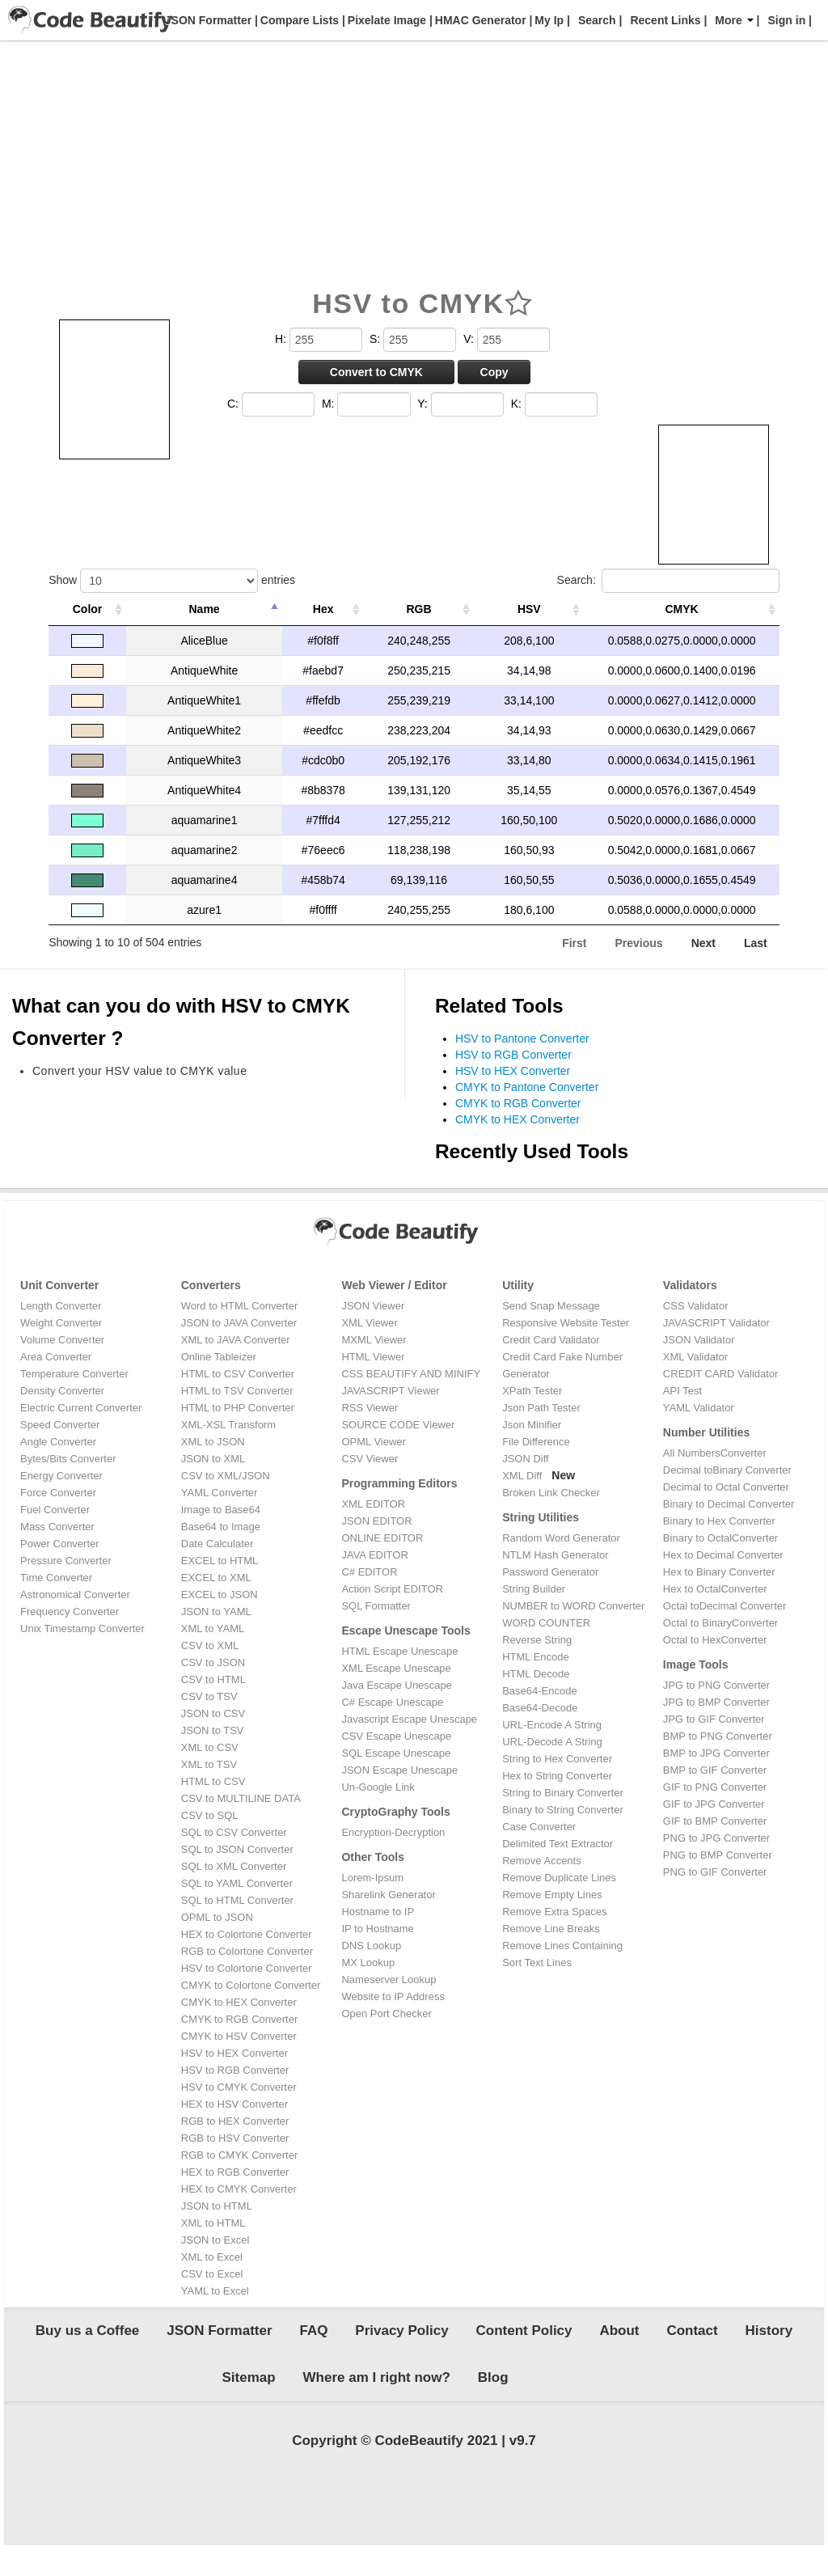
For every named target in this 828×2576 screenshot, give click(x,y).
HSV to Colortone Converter (246, 1968)
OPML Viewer (373, 1442)
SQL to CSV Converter (234, 1832)
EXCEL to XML (216, 1577)
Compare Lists (298, 20)
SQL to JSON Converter (237, 1849)
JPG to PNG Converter (716, 1685)
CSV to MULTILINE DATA (241, 1798)
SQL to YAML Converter (237, 1883)
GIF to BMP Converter (715, 1821)
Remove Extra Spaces (554, 1912)
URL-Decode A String (552, 1742)
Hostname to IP (377, 1912)
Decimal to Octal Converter (726, 1487)
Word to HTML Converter (239, 1306)
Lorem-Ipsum (372, 1878)
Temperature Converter (74, 1374)
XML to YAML (213, 1628)
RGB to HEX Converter (235, 2121)
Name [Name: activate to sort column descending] (204, 609)
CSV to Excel (212, 2274)
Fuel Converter (55, 1510)
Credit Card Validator (550, 1340)
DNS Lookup (371, 1945)
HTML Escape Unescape (399, 1651)
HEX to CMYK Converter (239, 2189)
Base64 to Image (220, 1527)
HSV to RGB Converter (513, 1054)
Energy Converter (61, 1476)
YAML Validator (698, 1408)
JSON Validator (699, 1340)
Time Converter (56, 1577)
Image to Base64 (220, 1510)
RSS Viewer (369, 1408)
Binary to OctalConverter (720, 1538)
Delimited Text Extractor (557, 1844)
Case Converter (539, 1827)
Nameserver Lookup (388, 1979)
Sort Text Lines (537, 1962)
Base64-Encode (539, 1691)
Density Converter (62, 1391)
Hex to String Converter (557, 1776)
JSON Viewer (372, 1306)
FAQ (313, 2336)
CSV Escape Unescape (396, 1736)
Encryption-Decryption (393, 1832)
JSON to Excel (215, 2240)
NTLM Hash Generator (555, 1555)
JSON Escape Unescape (399, 1770)
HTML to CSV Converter (237, 1374)
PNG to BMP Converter (717, 1855)
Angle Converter (58, 1442)
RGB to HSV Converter (235, 2138)
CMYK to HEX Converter (517, 1119)
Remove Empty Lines (552, 1895)
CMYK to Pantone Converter (526, 1087)
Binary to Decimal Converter (729, 1504)
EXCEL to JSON (219, 1594)
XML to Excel (212, 2257)
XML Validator (695, 1357)
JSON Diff (525, 1459)
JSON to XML (213, 1459)
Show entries (172, 581)
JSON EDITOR (376, 1521)
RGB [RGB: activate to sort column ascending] (419, 609)
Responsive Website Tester (565, 1323)
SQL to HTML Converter (237, 1900)
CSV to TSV (209, 1696)
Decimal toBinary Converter (727, 1470)
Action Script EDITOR (391, 1589)
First (574, 943)
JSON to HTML (216, 2206)
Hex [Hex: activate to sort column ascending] (323, 609)
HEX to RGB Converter (235, 2172)
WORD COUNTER (546, 1623)
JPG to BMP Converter (716, 1702)
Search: (668, 581)
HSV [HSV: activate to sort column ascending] (529, 609)
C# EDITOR (369, 1572)
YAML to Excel (215, 2291)
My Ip (547, 20)
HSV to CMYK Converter (239, 2087)
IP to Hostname (377, 1928)
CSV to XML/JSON (225, 1476)
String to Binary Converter (562, 1793)
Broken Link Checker (551, 1493)
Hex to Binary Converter (719, 1572)
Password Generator (550, 1572)
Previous (639, 943)
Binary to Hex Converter (719, 1521)
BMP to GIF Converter (715, 1770)
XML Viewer (369, 1323)
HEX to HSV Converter (234, 2104)
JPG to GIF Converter (714, 1719)
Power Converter (59, 1544)
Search (597, 20)
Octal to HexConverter (715, 1640)
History (769, 2336)
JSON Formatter (206, 20)
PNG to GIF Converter (715, 1872)
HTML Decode (535, 1674)
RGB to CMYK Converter (239, 2155)
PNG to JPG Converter (716, 1838)
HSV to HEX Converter (512, 1070)
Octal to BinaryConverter (720, 1623)
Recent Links (665, 20)
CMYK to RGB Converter (518, 1103)
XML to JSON (213, 1442)
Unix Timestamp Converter (82, 1628)
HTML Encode (535, 1657)
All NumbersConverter (715, 1453)
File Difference (536, 1442)
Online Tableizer (218, 1357)
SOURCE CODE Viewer (397, 1425)
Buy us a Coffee (87, 2336)
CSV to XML (210, 1645)
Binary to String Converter (562, 1810)
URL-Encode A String (552, 1725)
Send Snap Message (551, 1306)
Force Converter (58, 1493)
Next (703, 943)
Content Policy (524, 2336)
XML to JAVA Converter (235, 1340)
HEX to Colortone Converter (246, 1934)
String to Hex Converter (557, 1759)
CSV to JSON (213, 1662)
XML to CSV (210, 1747)
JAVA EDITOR (374, 1555)
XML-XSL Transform (228, 1425)
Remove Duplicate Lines (559, 1878)
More (734, 20)
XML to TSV (209, 1764)
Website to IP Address (392, 1996)
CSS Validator (696, 1306)
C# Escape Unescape (392, 1702)
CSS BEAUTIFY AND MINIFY (410, 1374)
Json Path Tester (541, 1408)
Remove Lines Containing (562, 1945)
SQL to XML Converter (234, 1866)
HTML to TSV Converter (237, 1391)
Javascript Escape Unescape (409, 1719)
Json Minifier (531, 1425)
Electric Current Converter (81, 1408)
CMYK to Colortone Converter (251, 1985)
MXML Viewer (373, 1340)
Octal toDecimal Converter (724, 1606)
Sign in (787, 20)
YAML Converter (219, 1493)
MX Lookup (368, 1962)
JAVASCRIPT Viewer (390, 1391)
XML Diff (522, 1476)
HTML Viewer (372, 1357)
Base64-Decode (539, 1708)
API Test (682, 1391)
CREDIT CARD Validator (721, 1374)
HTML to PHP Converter (237, 1408)
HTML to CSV (213, 1781)
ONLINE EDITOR (382, 1538)
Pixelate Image (385, 20)
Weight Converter (61, 1323)
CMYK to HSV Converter (239, 2036)
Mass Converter (57, 1527)
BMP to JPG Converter (716, 1753)
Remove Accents (541, 1861)
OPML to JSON (217, 1917)
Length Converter (60, 1306)
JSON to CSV (213, 1713)
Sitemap (249, 2392)
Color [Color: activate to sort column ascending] (88, 609)
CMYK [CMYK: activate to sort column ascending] (681, 609)
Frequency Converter (69, 1611)
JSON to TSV (212, 1730)
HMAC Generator (479, 20)
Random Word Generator (561, 1538)
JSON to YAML (216, 1611)
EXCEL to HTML (220, 1560)
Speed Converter (59, 1425)
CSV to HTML (213, 1679)
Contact (691, 2336)
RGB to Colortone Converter (247, 1951)
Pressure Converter (66, 1560)
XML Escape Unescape (395, 1668)
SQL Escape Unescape (395, 1753)
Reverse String (537, 1640)
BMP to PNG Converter (717, 1736)
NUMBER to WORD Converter (573, 1606)
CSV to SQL (210, 1815)
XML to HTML (213, 2223)
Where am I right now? (376, 2392)
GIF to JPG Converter (714, 1804)
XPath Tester (532, 1391)
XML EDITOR (373, 1504)
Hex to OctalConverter (715, 1589)
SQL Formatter (375, 1606)
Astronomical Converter (75, 1594)
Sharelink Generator (388, 1895)
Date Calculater (217, 1544)
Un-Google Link (377, 1787)
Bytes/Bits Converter (68, 1459)
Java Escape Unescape (396, 1685)
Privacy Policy (401, 2336)
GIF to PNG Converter (715, 1787)
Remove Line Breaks (551, 1928)
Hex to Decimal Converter (723, 1555)
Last (755, 943)
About (619, 2336)
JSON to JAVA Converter (239, 1323)
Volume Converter (62, 1340)
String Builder (533, 1589)
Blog (493, 2392)
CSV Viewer (369, 1459)
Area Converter (55, 1357)
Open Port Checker (386, 2013)
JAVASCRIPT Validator (716, 1323)
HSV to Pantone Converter (522, 1038)
